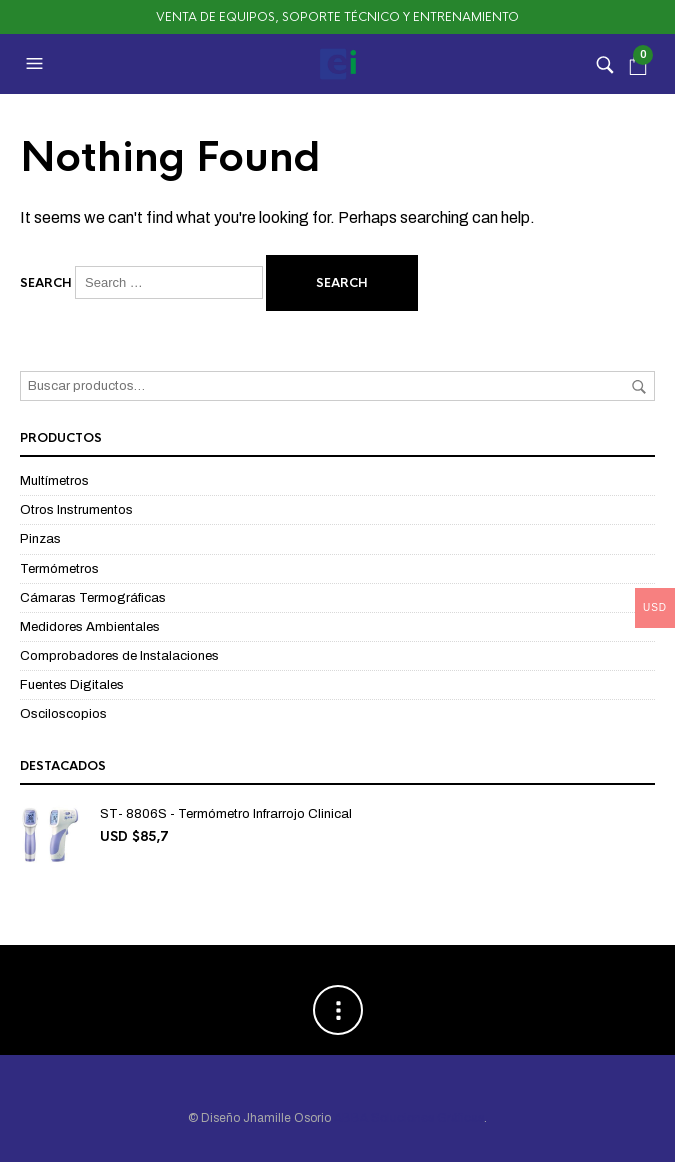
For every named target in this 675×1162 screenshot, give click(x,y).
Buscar (639, 387)
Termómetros (59, 569)
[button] (37, 64)
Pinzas (40, 539)
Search (46, 283)
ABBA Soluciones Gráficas (409, 1118)
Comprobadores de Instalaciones (119, 656)
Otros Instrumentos (76, 510)
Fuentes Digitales (72, 685)
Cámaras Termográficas (93, 598)
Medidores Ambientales (90, 627)
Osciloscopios (63, 714)
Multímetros (54, 481)
